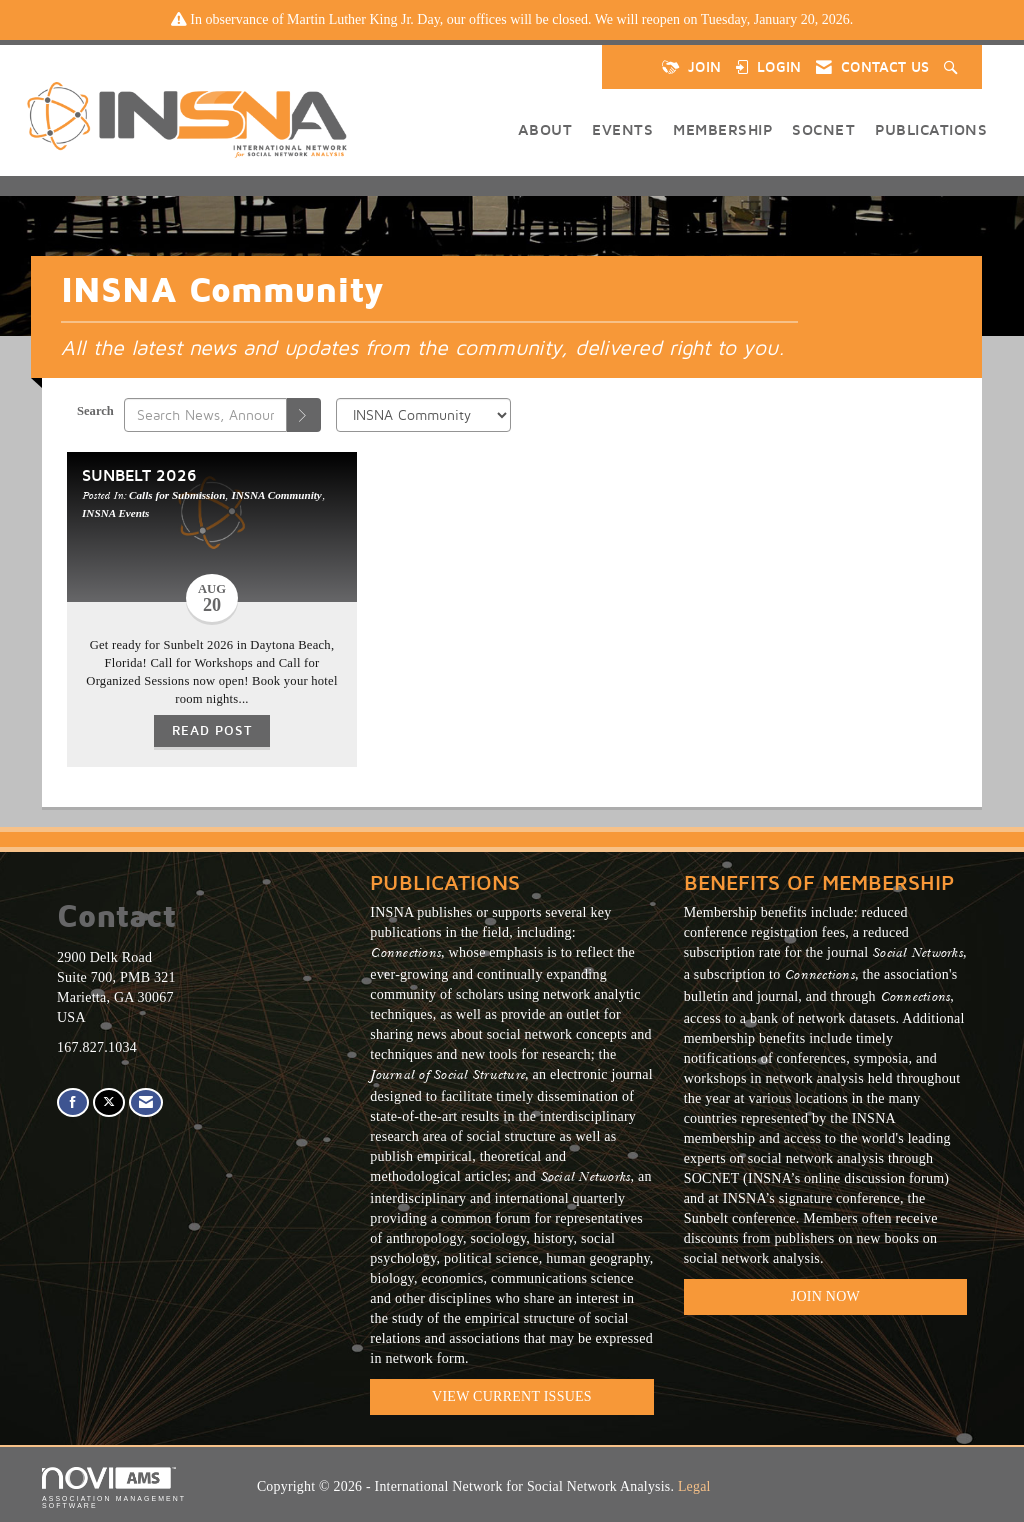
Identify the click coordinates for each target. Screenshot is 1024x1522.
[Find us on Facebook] (73, 1102)
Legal (694, 1486)
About (545, 129)
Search (95, 411)
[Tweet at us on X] (109, 1102)
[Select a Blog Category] (423, 415)
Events (622, 129)
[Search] (304, 415)
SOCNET (823, 129)
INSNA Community (276, 495)
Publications (931, 129)
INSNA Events (115, 513)
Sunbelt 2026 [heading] (139, 474)
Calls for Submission (177, 495)
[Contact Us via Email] (146, 1102)
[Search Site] (953, 67)
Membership (722, 129)
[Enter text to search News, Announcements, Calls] (205, 415)
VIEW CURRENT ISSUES (512, 1396)
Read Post (212, 730)
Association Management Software (114, 1488)
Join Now (825, 1296)
